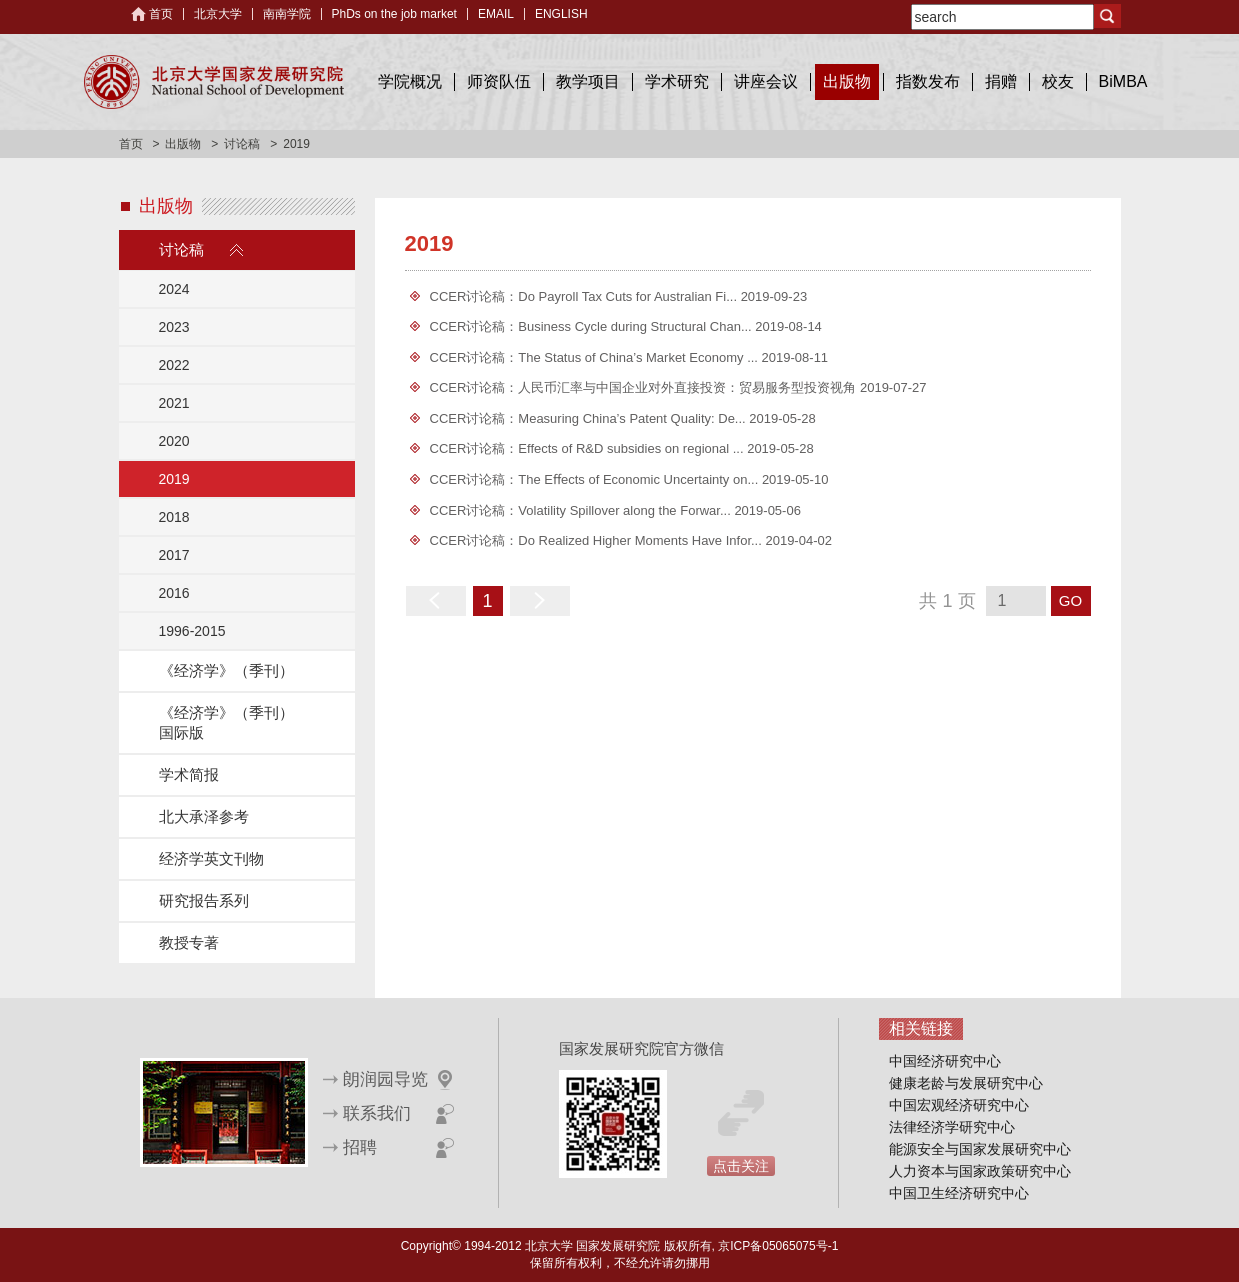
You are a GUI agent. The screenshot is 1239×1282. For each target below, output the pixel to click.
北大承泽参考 (204, 816)
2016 (174, 593)
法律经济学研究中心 (952, 1127)
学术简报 (189, 774)
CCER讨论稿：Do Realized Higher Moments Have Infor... (598, 540)
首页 (161, 14)
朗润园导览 (385, 1079)
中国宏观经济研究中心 (959, 1105)
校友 (1058, 81)
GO (1070, 600)
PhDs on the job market (394, 14)
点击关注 (741, 1166)
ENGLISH (561, 14)
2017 (174, 555)
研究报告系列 (204, 900)
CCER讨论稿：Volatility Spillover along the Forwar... (582, 510)
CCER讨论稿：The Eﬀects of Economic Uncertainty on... (596, 479)
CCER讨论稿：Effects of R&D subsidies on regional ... (589, 448)
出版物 (847, 81)
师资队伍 (499, 81)
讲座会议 (766, 81)
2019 (174, 479)
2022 (174, 365)
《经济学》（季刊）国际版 (226, 722)
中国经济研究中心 (945, 1061)
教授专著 (189, 942)
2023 (174, 327)
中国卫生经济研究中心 (959, 1193)
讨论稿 (242, 144)
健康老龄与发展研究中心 (966, 1083)
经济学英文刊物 (211, 858)
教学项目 (588, 81)
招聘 (360, 1147)
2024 (174, 289)
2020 (174, 441)
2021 (174, 403)
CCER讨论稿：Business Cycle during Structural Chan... (593, 326)
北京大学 (218, 14)
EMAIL (496, 14)
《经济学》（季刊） (226, 670)
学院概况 (410, 81)
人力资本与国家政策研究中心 (980, 1171)
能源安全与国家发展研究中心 (980, 1149)
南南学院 (287, 14)
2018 (174, 517)
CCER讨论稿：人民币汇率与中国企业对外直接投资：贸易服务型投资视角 (645, 387)
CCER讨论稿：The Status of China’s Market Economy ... (596, 357)
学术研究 (677, 81)
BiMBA (1123, 81)
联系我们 (377, 1113)
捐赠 (1001, 81)
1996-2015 (192, 631)
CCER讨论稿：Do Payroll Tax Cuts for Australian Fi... (585, 296)
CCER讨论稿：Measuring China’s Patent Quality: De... (590, 418)
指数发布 (928, 81)
